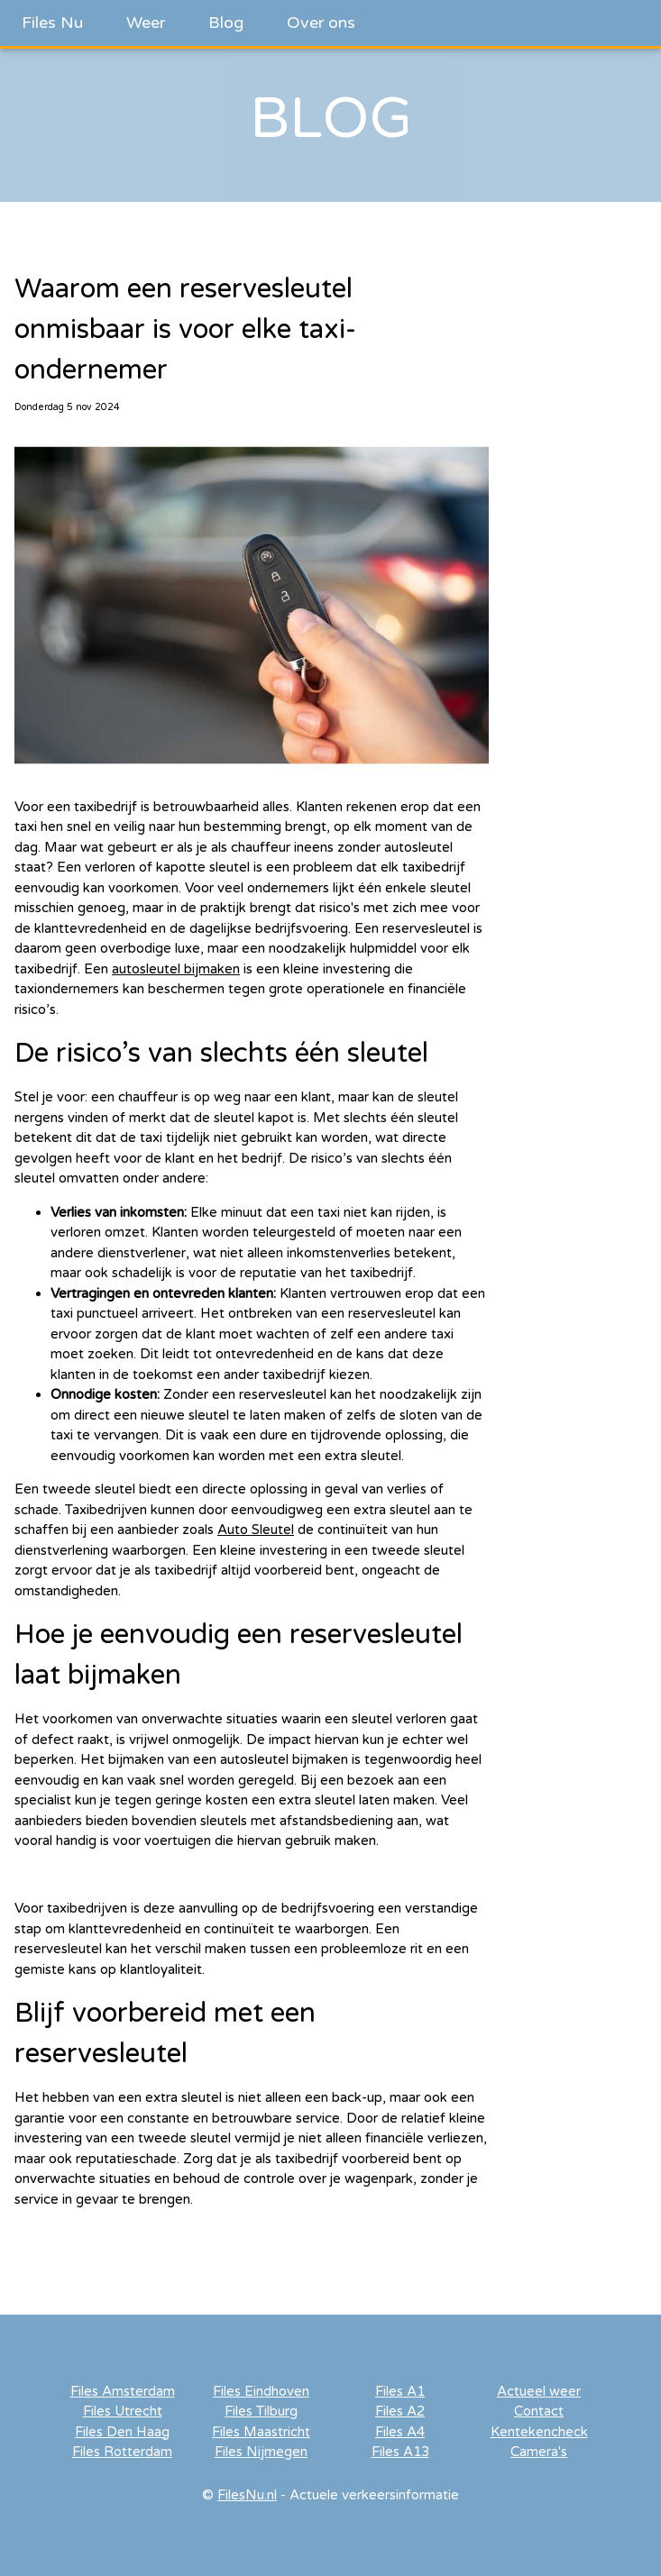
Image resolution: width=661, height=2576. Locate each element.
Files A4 (400, 2432)
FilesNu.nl (247, 2495)
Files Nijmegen (261, 2452)
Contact (539, 2411)
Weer (145, 22)
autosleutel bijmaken (176, 969)
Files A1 (400, 2391)
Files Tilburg (261, 2411)
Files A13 (400, 2452)
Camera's (538, 2452)
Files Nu (52, 22)
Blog (225, 22)
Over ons (321, 22)
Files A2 (400, 2411)
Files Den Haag (122, 2432)
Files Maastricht (261, 2432)
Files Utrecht (122, 2411)
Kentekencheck (539, 2432)
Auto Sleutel (255, 1529)
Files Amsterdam (122, 2391)
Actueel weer (539, 2391)
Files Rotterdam (122, 2452)
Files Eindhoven (261, 2391)
